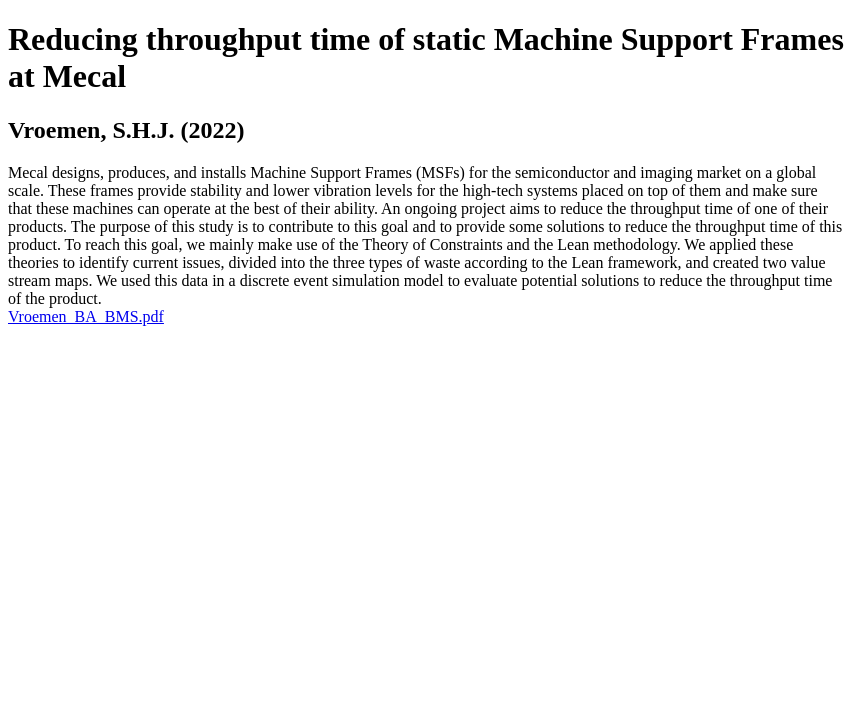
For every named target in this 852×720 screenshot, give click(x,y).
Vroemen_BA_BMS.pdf (86, 316)
